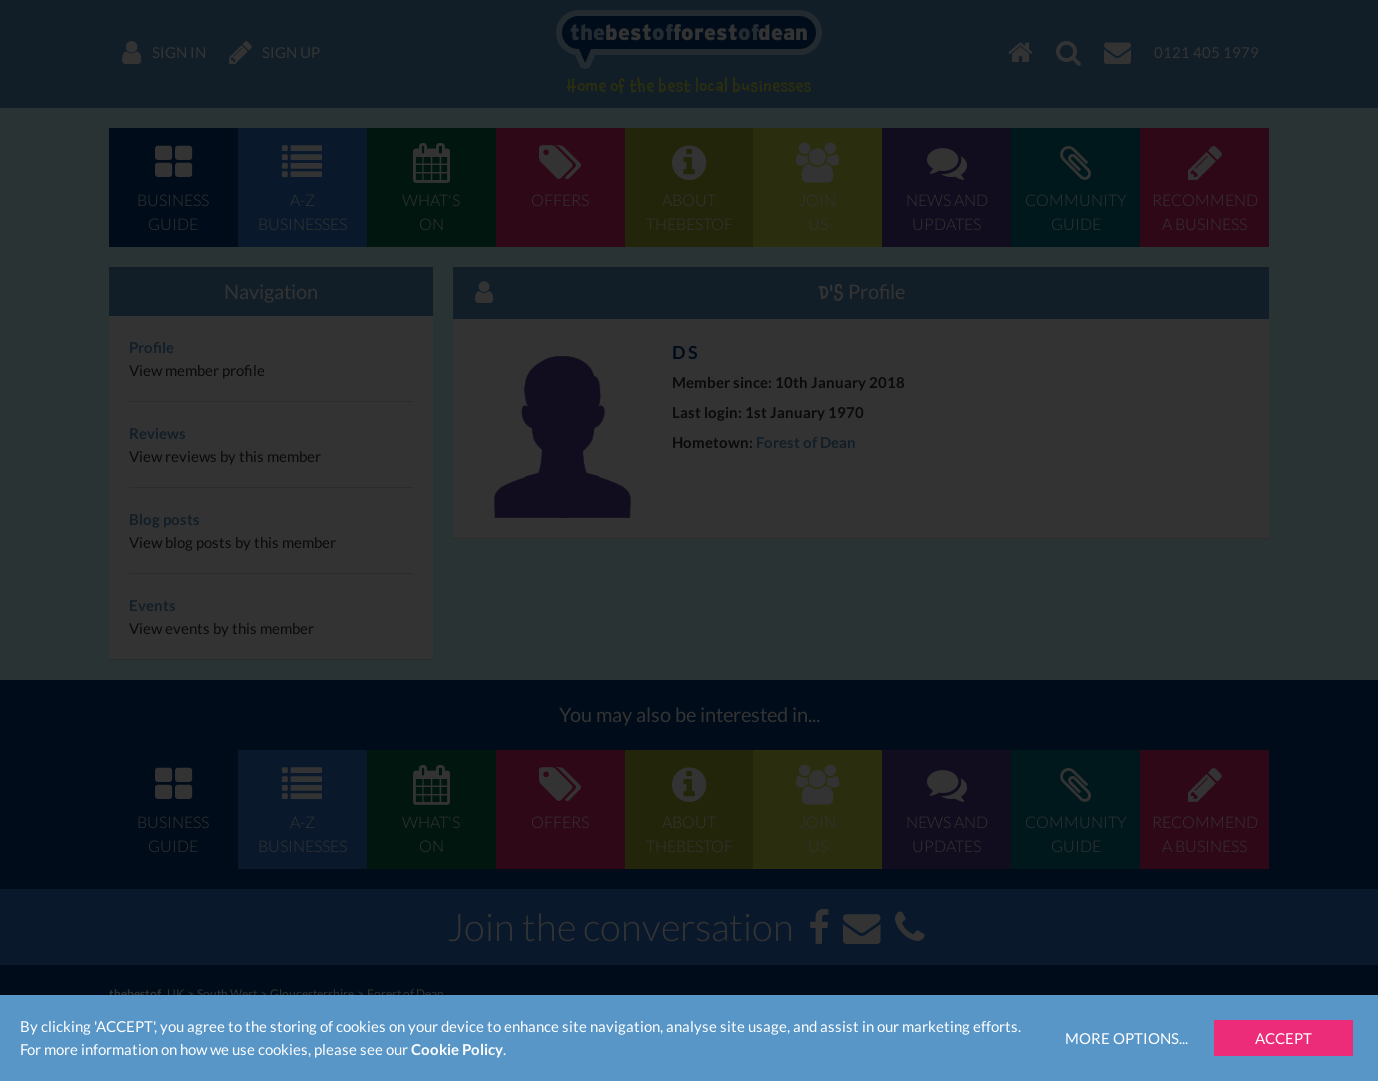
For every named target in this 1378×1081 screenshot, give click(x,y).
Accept (1283, 1038)
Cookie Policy (457, 1049)
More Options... (1126, 1038)
